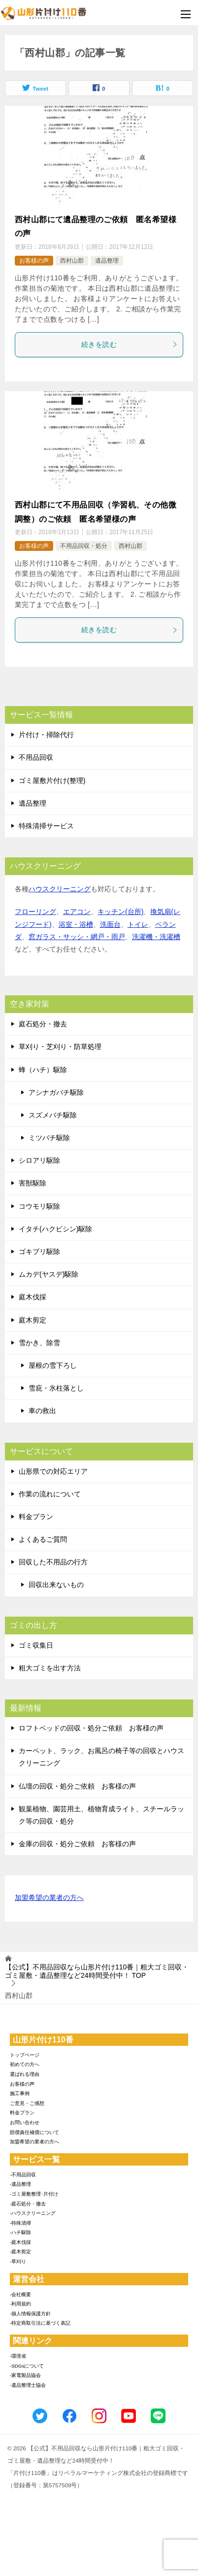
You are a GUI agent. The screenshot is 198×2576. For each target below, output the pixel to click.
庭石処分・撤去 (43, 1024)
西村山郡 (72, 260)
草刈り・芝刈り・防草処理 (60, 1047)
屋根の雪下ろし (53, 1365)
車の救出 (42, 1411)
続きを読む (129, 344)
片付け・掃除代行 (46, 735)
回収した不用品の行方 (53, 1562)
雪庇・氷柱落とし (56, 1388)
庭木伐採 (32, 1297)
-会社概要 (20, 2294)
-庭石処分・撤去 (28, 2203)
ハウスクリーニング (60, 889)
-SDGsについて (27, 2366)
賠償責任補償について (34, 2132)
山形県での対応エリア (53, 1471)
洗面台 (110, 924)
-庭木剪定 (20, 2251)
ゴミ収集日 (36, 1645)
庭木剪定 (32, 1320)
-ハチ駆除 (20, 2232)
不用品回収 (36, 757)
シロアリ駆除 (39, 1160)
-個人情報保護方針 (30, 2313)
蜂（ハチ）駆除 (43, 1070)
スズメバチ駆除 (53, 1115)
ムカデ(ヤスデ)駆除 (48, 1274)
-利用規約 (20, 2303)
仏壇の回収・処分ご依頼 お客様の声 (77, 1786)
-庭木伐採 (20, 2242)
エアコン (77, 911)
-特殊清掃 (20, 2223)
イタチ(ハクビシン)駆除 (55, 1229)
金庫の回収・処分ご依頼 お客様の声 (77, 1844)
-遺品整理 (20, 2184)
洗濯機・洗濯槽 (156, 937)
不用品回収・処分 (83, 545)
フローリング (35, 911)
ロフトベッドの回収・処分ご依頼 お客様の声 (91, 1728)
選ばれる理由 (24, 2074)
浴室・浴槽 (76, 924)
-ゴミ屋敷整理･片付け (34, 2194)
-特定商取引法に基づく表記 (40, 2323)
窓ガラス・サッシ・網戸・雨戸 (77, 937)
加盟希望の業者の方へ (49, 1898)
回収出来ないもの (56, 1585)
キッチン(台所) (120, 911)
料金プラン (36, 1517)
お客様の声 (34, 260)
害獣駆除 (32, 1183)
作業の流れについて (50, 1494)
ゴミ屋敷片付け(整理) (52, 780)
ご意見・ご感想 (27, 2103)
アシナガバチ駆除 (56, 1092)
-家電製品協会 (25, 2375)
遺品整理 (107, 260)
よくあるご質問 (43, 1539)
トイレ (138, 924)
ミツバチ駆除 (49, 1138)
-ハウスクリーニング (33, 2213)
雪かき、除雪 (39, 1343)
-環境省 (18, 2356)
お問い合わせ (24, 2122)
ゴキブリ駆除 (39, 1251)
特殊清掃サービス (46, 826)
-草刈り (18, 2261)
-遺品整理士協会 (28, 2385)
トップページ (24, 2055)
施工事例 (20, 2093)
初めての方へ (24, 2064)
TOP (97, 1971)
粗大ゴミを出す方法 (50, 1668)
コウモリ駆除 (39, 1206)
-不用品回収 (23, 2174)
